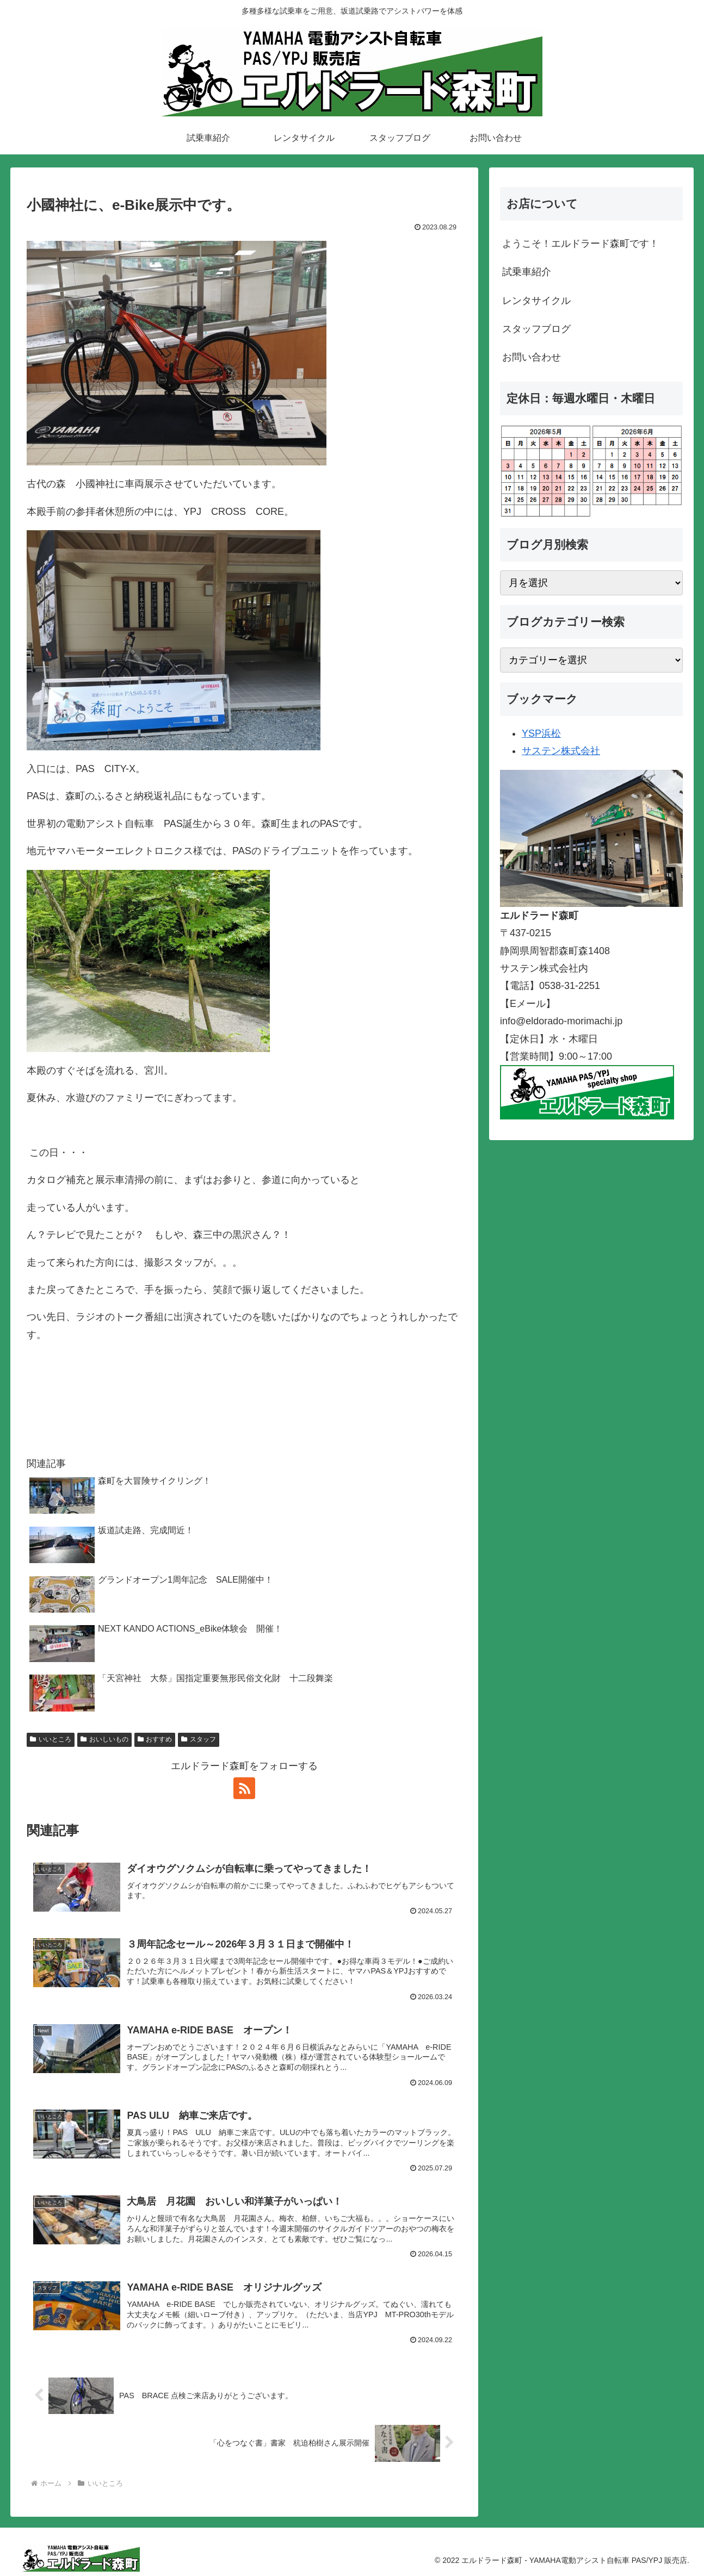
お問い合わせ (531, 357)
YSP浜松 (541, 733)
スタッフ (198, 1739)
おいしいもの (104, 1739)
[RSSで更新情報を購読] (244, 1788)
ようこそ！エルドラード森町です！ (580, 243)
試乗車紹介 (526, 271)
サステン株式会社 (561, 750)
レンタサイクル (536, 300)
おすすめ (155, 1739)
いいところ (50, 1739)
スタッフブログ (536, 328)
